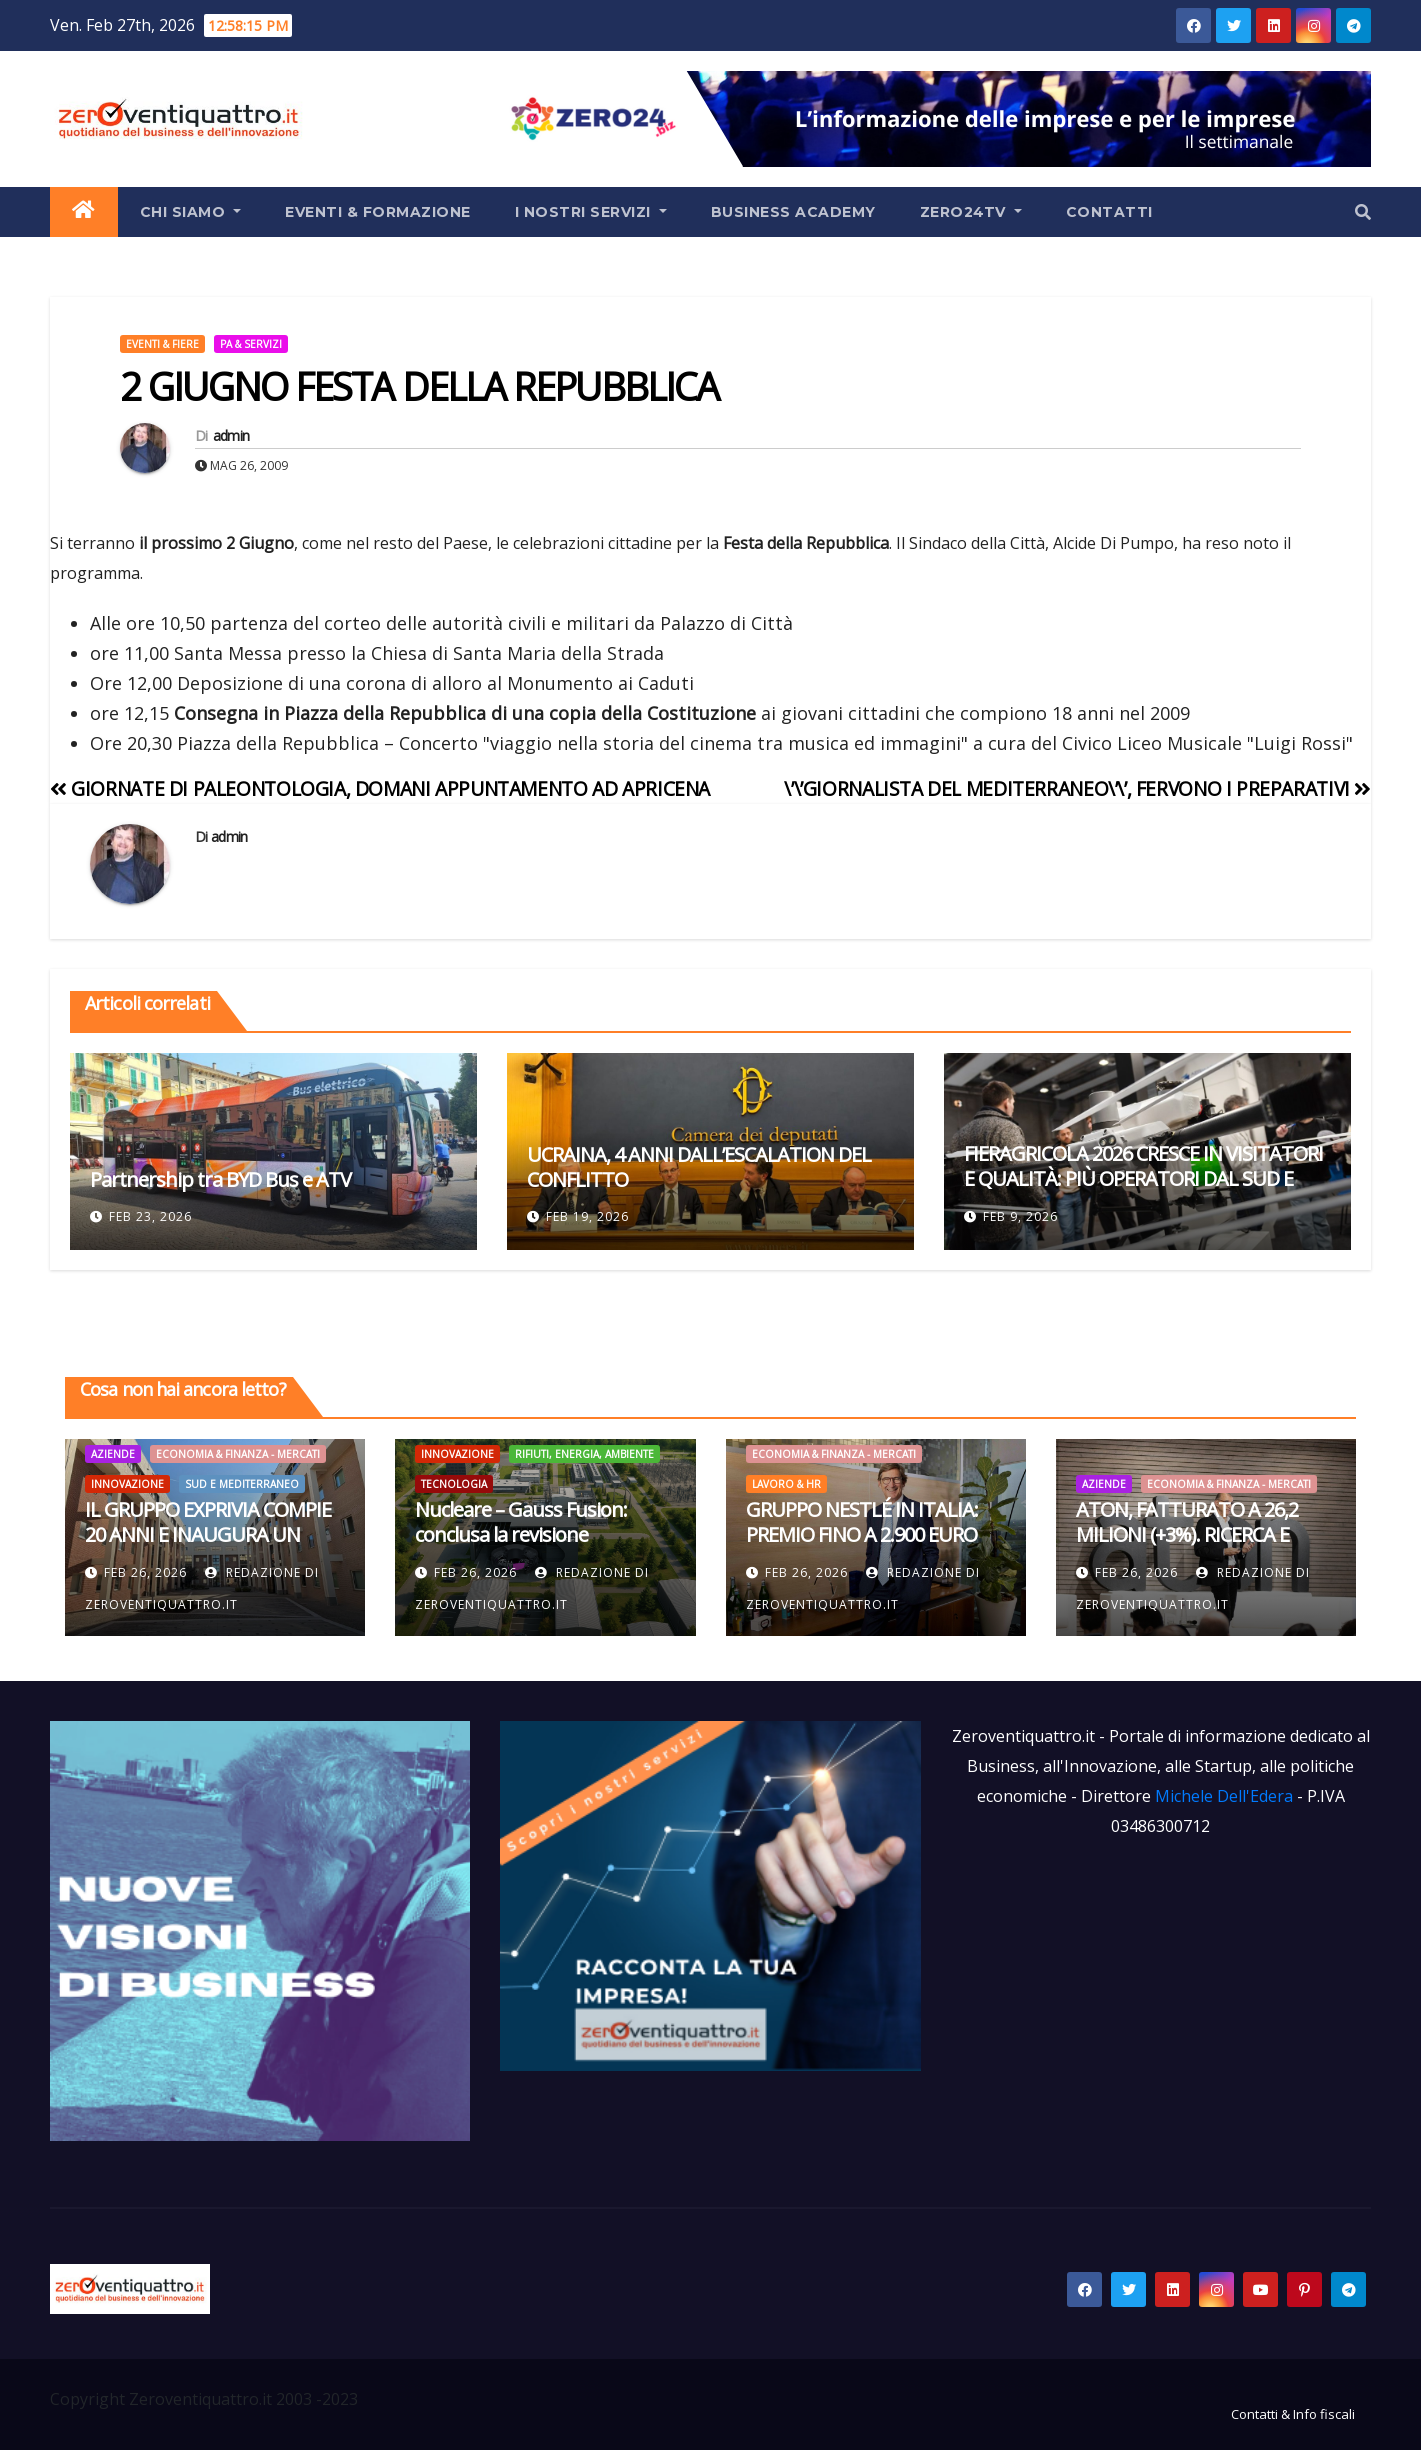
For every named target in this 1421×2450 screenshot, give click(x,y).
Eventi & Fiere (162, 344)
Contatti (1109, 212)
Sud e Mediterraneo (242, 1484)
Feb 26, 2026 (145, 1572)
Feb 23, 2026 (150, 1216)
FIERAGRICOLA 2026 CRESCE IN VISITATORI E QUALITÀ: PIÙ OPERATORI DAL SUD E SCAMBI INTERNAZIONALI (1143, 1178)
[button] (1363, 212)
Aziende (113, 1454)
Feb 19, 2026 (587, 1216)
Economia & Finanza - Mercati (238, 1454)
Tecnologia (454, 1484)
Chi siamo (191, 212)
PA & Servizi (251, 344)
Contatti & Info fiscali (1293, 2414)
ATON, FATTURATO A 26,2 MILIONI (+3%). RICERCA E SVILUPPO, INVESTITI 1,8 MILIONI (1187, 1547)
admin (231, 435)
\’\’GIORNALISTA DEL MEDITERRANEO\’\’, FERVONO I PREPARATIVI (1077, 788)
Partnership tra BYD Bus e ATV (220, 1179)
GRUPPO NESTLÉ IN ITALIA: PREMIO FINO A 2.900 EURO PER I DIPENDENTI (862, 1534)
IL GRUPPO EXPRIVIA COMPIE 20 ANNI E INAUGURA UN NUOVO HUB (208, 1534)
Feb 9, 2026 (1020, 1216)
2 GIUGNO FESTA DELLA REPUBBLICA (419, 386)
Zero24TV (971, 212)
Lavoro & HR (786, 1484)
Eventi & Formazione (378, 212)
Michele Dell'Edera (1226, 1796)
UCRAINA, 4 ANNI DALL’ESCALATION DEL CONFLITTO (699, 1167)
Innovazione (127, 1484)
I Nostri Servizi (591, 212)
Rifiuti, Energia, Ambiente (584, 1454)
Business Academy (793, 212)
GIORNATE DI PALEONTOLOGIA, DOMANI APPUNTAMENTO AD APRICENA (380, 788)
